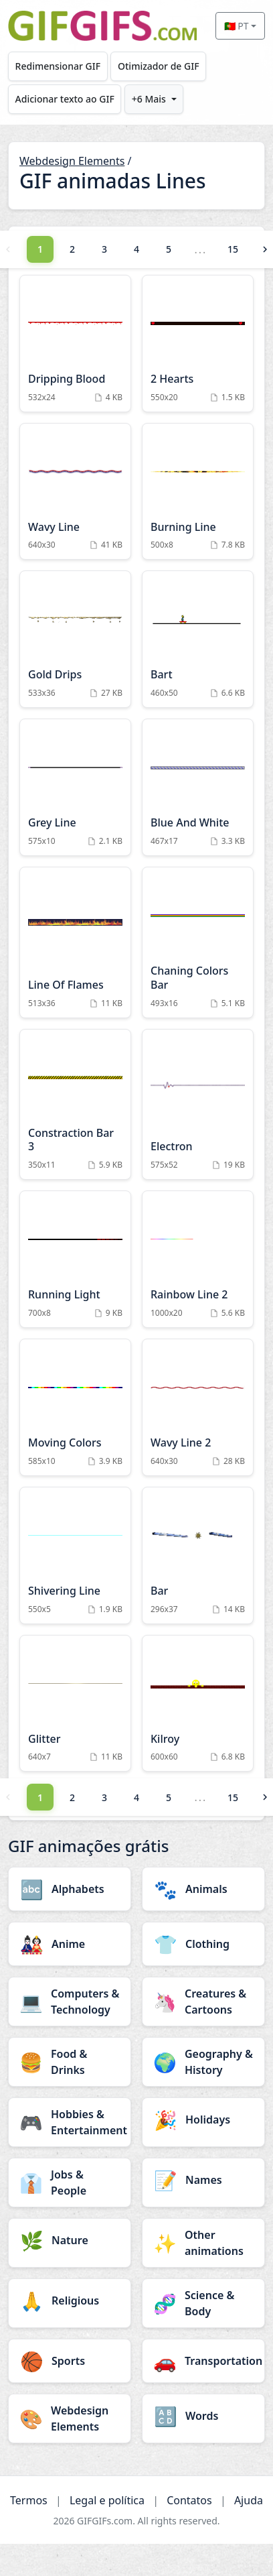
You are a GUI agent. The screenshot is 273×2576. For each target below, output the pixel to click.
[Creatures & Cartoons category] (203, 2001)
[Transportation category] (203, 2360)
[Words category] (203, 2415)
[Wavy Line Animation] (75, 492)
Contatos (189, 2500)
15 (232, 249)
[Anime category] (69, 1943)
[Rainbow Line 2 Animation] (198, 1259)
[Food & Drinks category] (69, 2062)
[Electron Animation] (198, 1105)
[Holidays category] (203, 2119)
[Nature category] (69, 2240)
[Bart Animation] (198, 639)
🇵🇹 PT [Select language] (236, 25)
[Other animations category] (203, 2243)
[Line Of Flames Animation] (75, 942)
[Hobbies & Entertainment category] (69, 2122)
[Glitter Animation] (75, 1704)
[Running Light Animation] (75, 1259)
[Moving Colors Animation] (75, 1407)
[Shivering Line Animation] (75, 1555)
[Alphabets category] (69, 1888)
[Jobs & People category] (69, 2182)
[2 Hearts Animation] (198, 343)
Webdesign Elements (71, 161)
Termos (29, 2500)
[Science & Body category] (203, 2303)
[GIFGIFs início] (102, 26)
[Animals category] (203, 1888)
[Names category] (203, 2179)
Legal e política (107, 2500)
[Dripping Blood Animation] (75, 343)
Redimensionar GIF (57, 66)
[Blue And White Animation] (198, 787)
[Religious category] (69, 2300)
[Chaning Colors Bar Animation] (198, 942)
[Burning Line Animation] (198, 492)
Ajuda (248, 2500)
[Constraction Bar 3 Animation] (75, 1105)
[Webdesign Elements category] (69, 2418)
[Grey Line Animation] (75, 787)
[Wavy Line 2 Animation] (198, 1407)
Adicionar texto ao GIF (64, 99)
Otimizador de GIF (158, 66)
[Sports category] (69, 2360)
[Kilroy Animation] (198, 1704)
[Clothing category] (203, 1943)
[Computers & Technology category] (69, 2001)
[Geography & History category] (203, 2062)
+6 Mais (149, 99)
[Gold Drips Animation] (75, 639)
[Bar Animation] (198, 1555)
